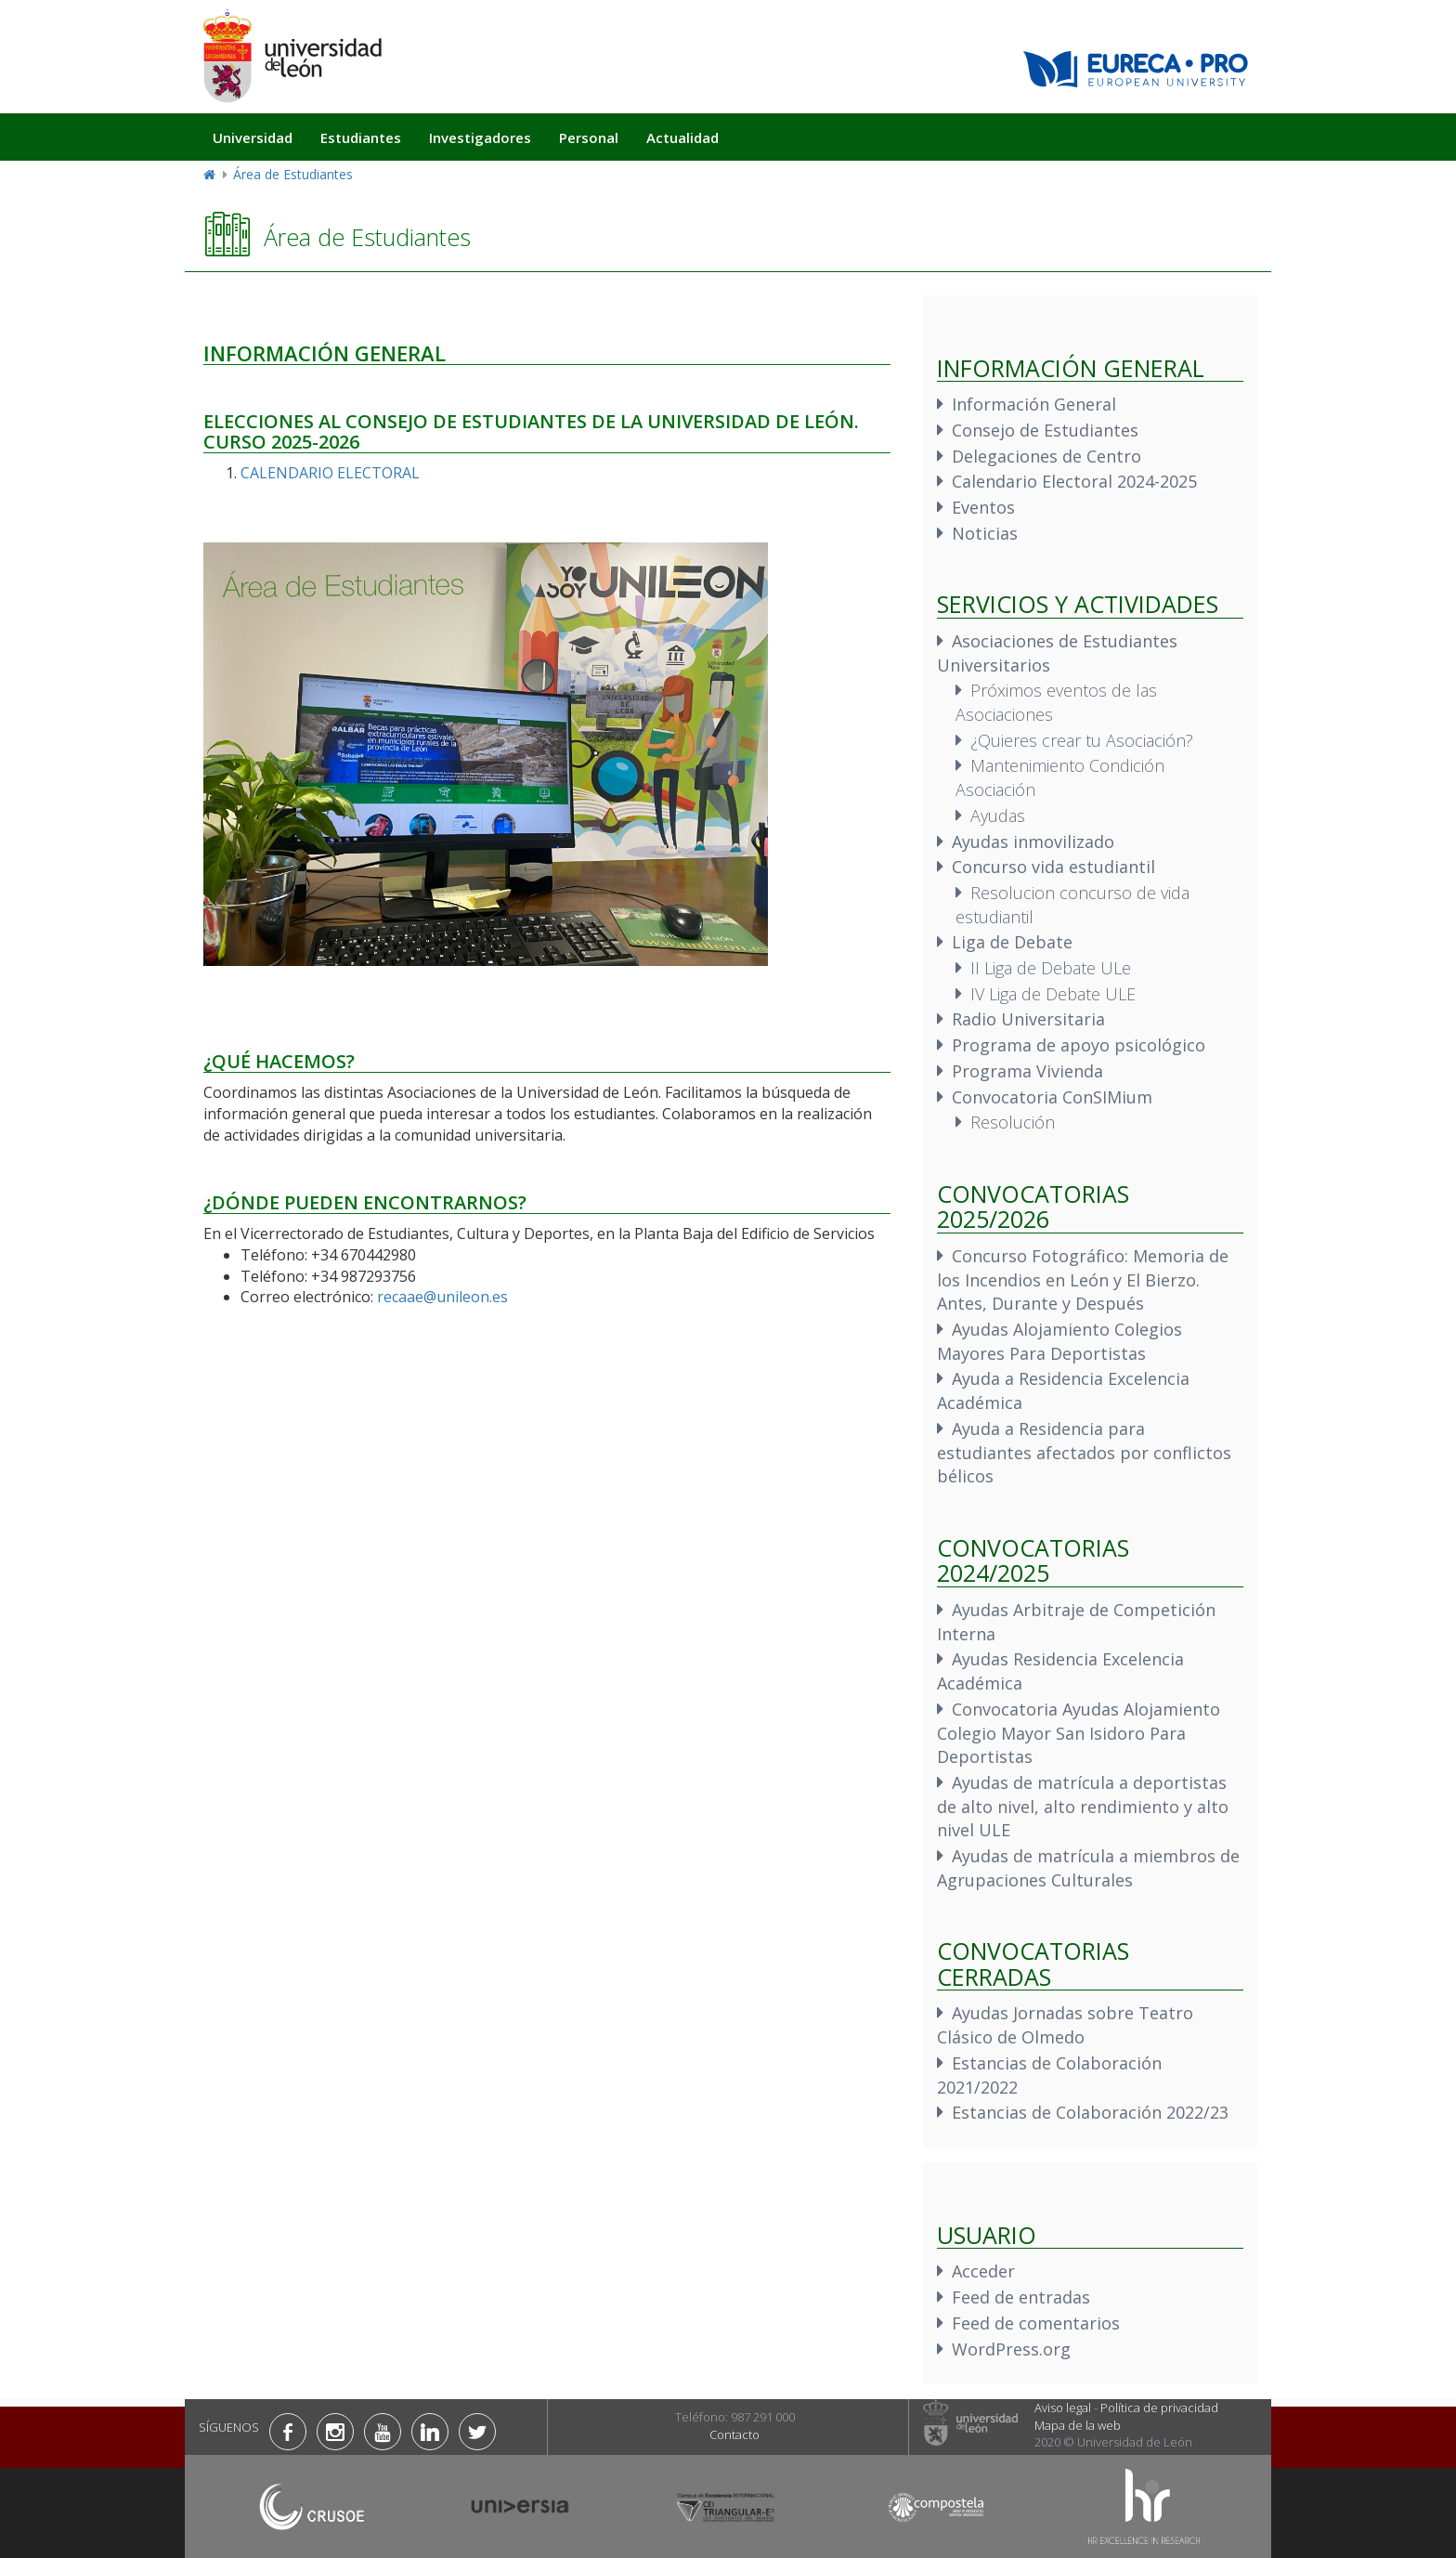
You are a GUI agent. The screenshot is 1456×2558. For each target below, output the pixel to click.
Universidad (252, 137)
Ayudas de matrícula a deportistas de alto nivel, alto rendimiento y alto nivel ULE (1082, 1806)
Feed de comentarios (1036, 2323)
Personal (588, 137)
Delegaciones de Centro (1046, 456)
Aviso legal (1062, 2407)
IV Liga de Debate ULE (1053, 994)
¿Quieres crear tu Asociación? (1081, 740)
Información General (1034, 404)
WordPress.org (1011, 2349)
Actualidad (682, 137)
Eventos (983, 507)
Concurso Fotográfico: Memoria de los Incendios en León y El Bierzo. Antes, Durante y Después (1082, 1279)
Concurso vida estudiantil (1053, 866)
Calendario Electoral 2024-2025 (1074, 481)
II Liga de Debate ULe (1050, 968)
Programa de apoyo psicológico (1078, 1045)
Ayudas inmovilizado (1033, 841)
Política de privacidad (1159, 2407)
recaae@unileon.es (442, 1296)
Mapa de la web (1077, 2425)
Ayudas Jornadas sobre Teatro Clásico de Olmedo (1065, 2025)
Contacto (734, 2434)
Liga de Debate (1012, 942)
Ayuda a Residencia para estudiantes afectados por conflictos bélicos (1084, 1452)
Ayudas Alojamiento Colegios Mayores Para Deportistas (1059, 1341)
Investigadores (480, 137)
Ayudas (997, 815)
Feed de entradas (1021, 2297)
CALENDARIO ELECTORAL (330, 473)
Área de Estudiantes (293, 174)
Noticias (985, 533)
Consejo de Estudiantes (1045, 430)
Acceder (983, 2271)
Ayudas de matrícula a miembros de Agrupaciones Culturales (1088, 1868)
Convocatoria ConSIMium (1052, 1097)
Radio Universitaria (1028, 1019)
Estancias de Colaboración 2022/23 (1090, 2112)
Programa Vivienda (1027, 1071)
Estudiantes (360, 137)
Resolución (1012, 1122)
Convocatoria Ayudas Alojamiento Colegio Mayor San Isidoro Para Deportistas (1078, 1733)
